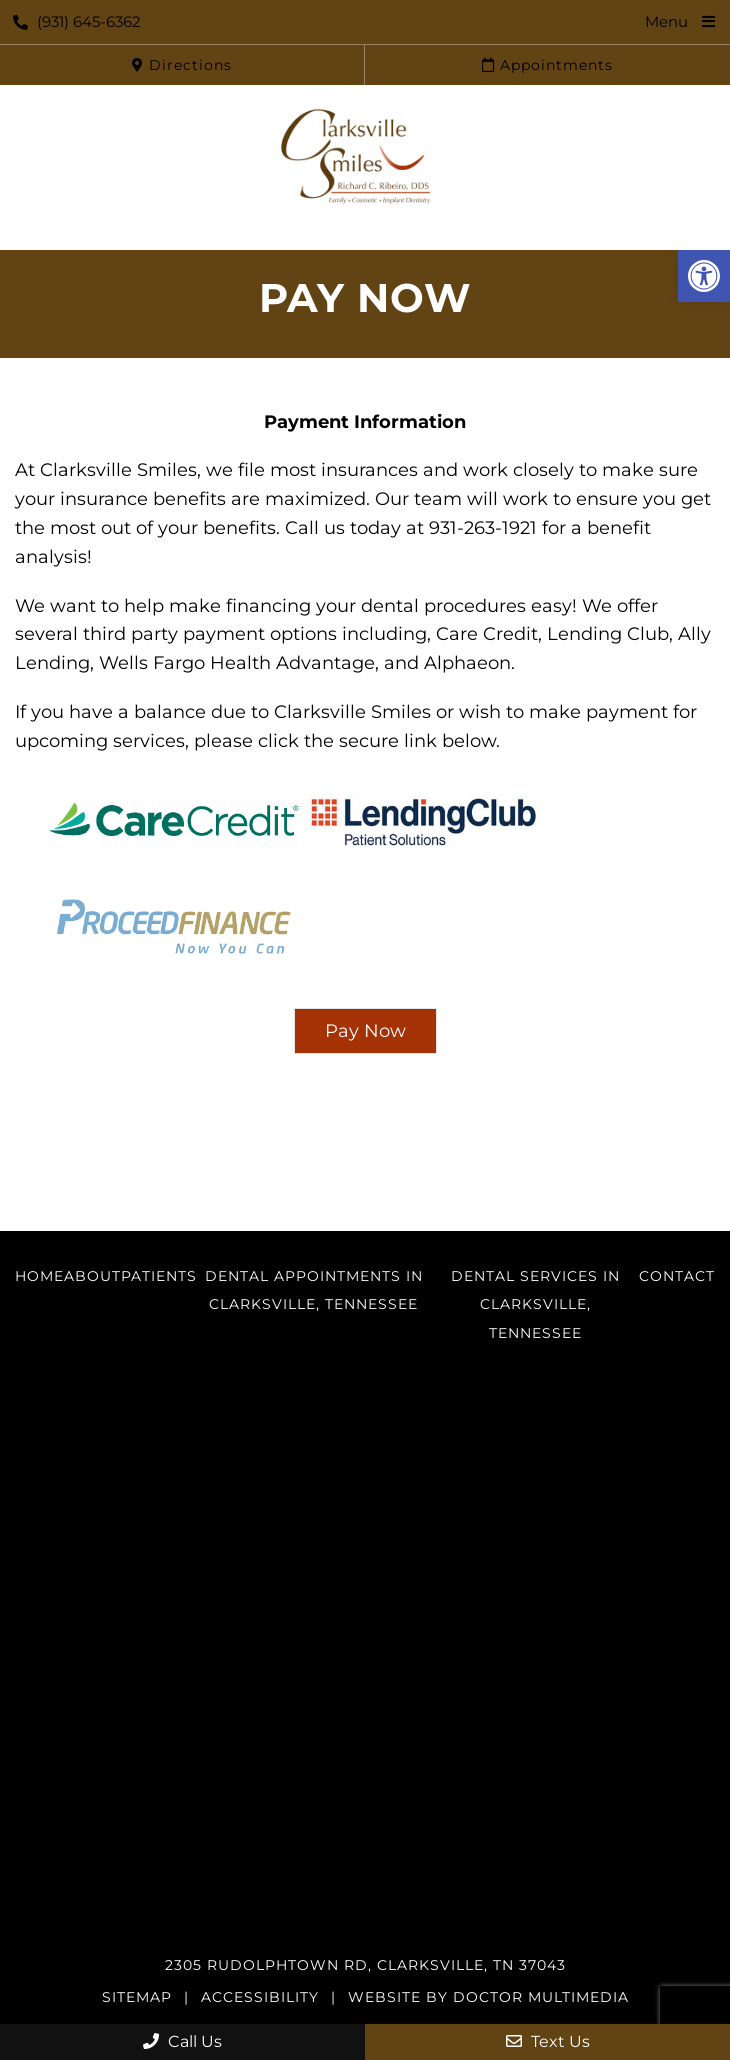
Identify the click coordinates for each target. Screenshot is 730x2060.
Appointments (547, 65)
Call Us (182, 2041)
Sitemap (137, 1997)
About (92, 1276)
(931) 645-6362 (77, 21)
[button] (704, 276)
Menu (666, 21)
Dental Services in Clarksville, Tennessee (535, 1305)
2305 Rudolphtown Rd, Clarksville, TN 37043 (365, 1965)
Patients (159, 1276)
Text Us (548, 2041)
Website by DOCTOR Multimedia (488, 1997)
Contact (677, 1276)
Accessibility (260, 1997)
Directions (182, 65)
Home (39, 1276)
